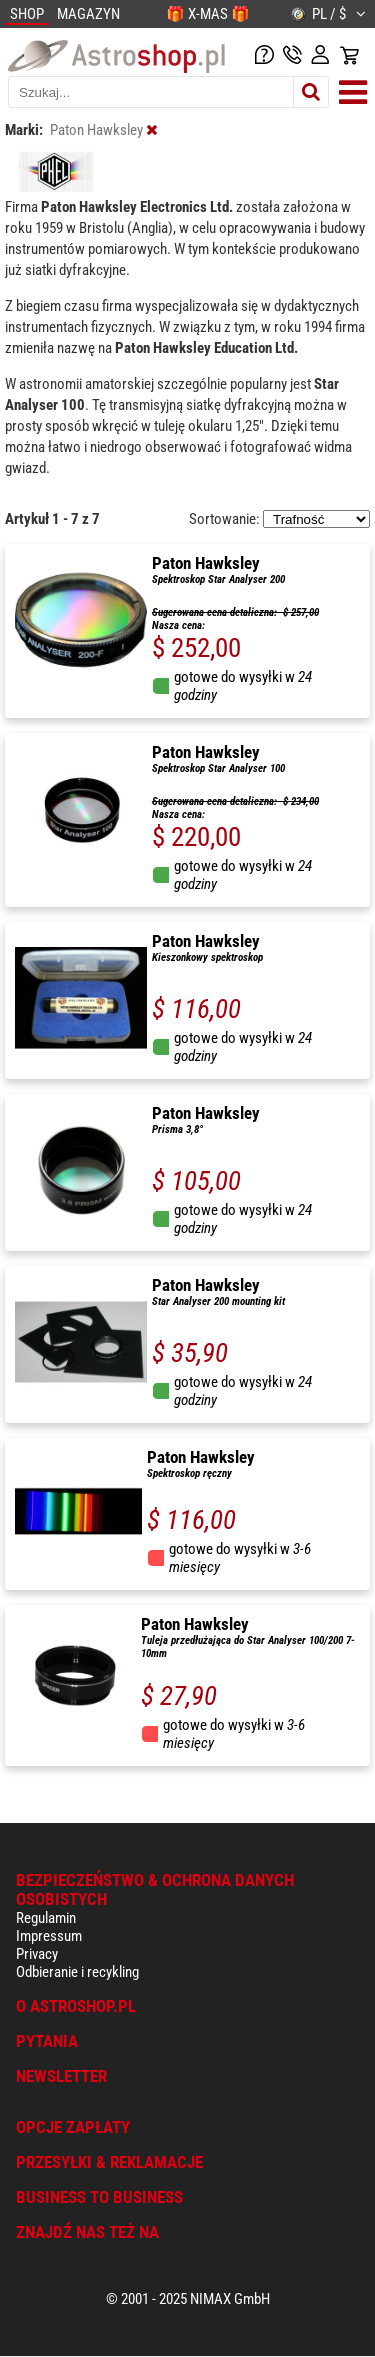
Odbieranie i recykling (77, 1972)
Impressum (49, 1936)
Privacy (37, 1954)
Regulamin (46, 1918)
